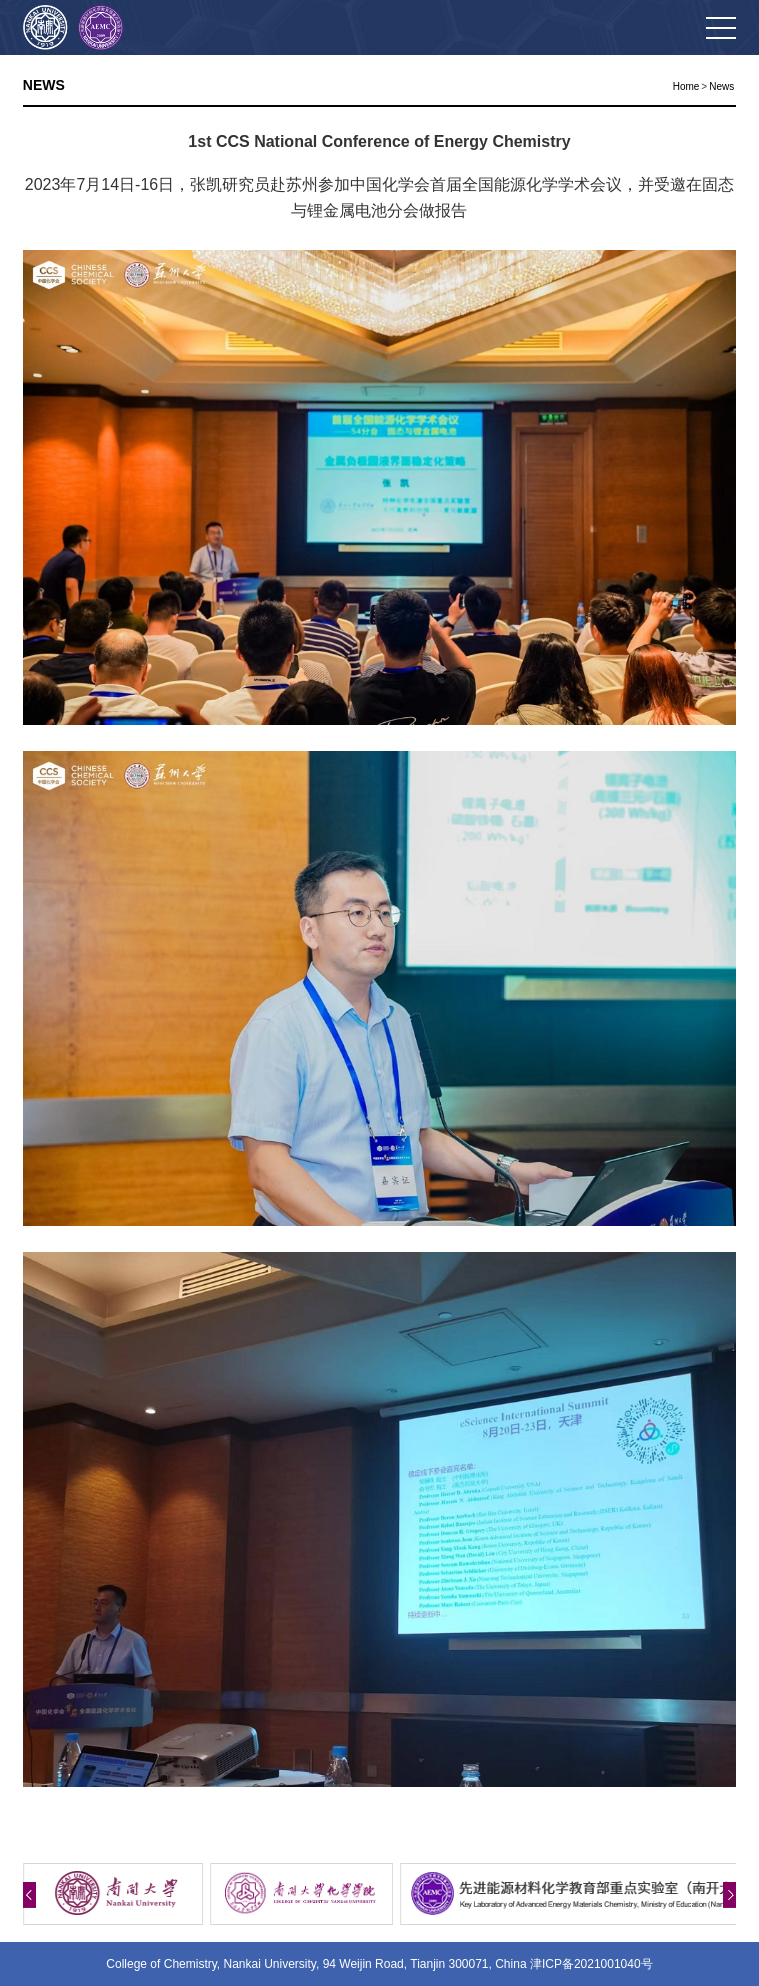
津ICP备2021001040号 (591, 1964)
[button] (29, 1895)
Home (686, 86)
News (721, 86)
